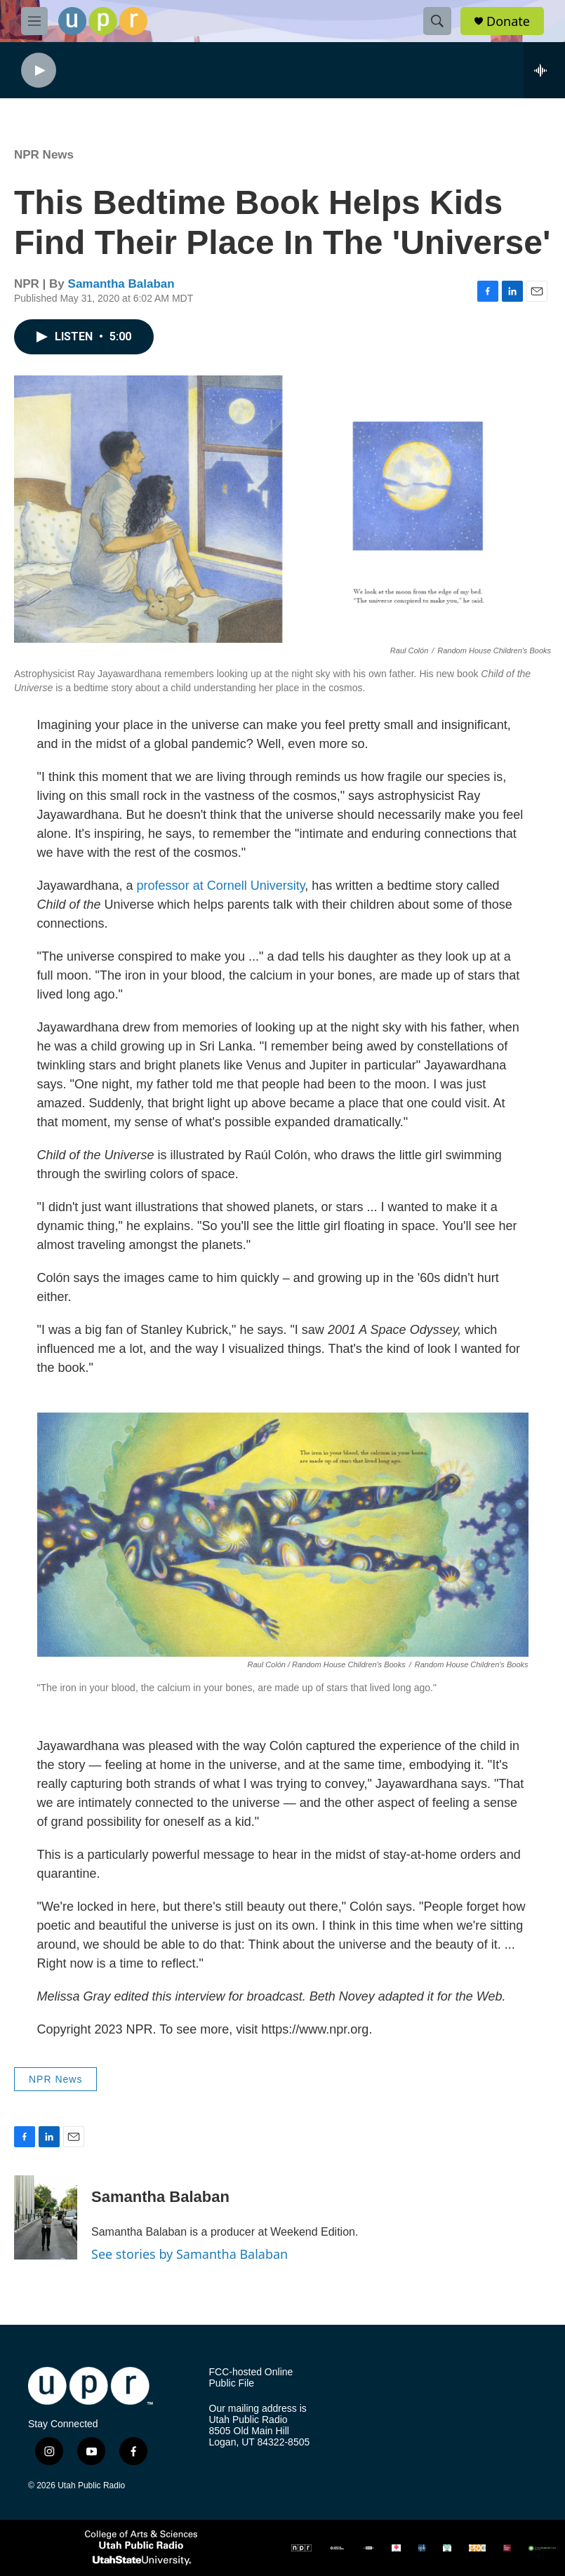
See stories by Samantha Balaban (189, 2253)
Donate (508, 21)
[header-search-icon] (437, 21)
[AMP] (337, 2547)
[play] (38, 70)
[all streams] (544, 70)
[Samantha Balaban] (45, 2217)
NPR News (44, 154)
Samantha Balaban (121, 284)
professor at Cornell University (221, 886)
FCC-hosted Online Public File (251, 2378)
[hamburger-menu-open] (34, 21)
